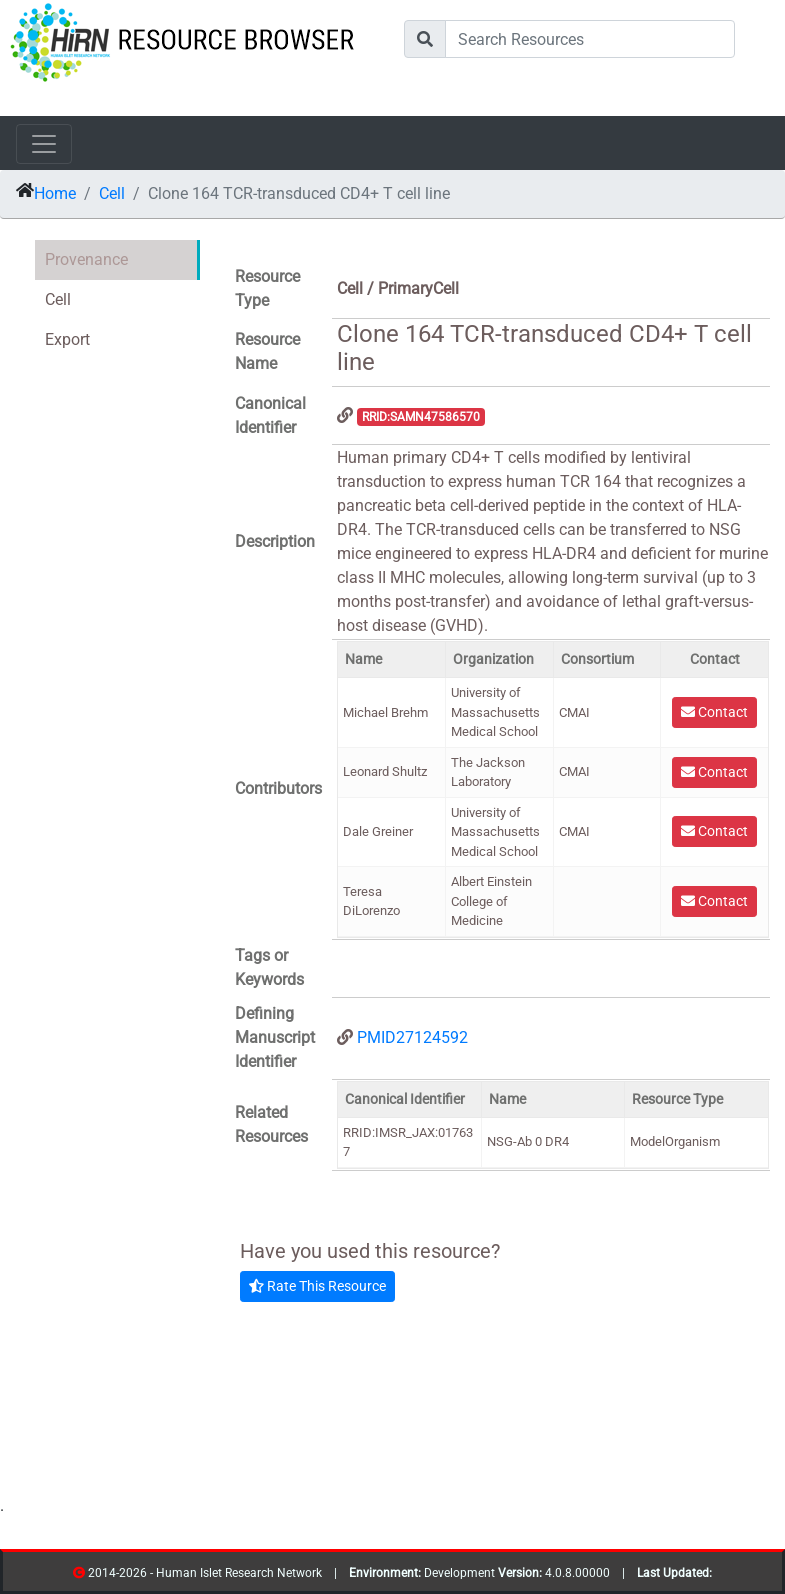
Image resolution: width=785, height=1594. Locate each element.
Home (55, 193)
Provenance (86, 259)
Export (67, 339)
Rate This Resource (317, 1286)
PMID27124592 (412, 1037)
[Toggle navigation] (44, 144)
